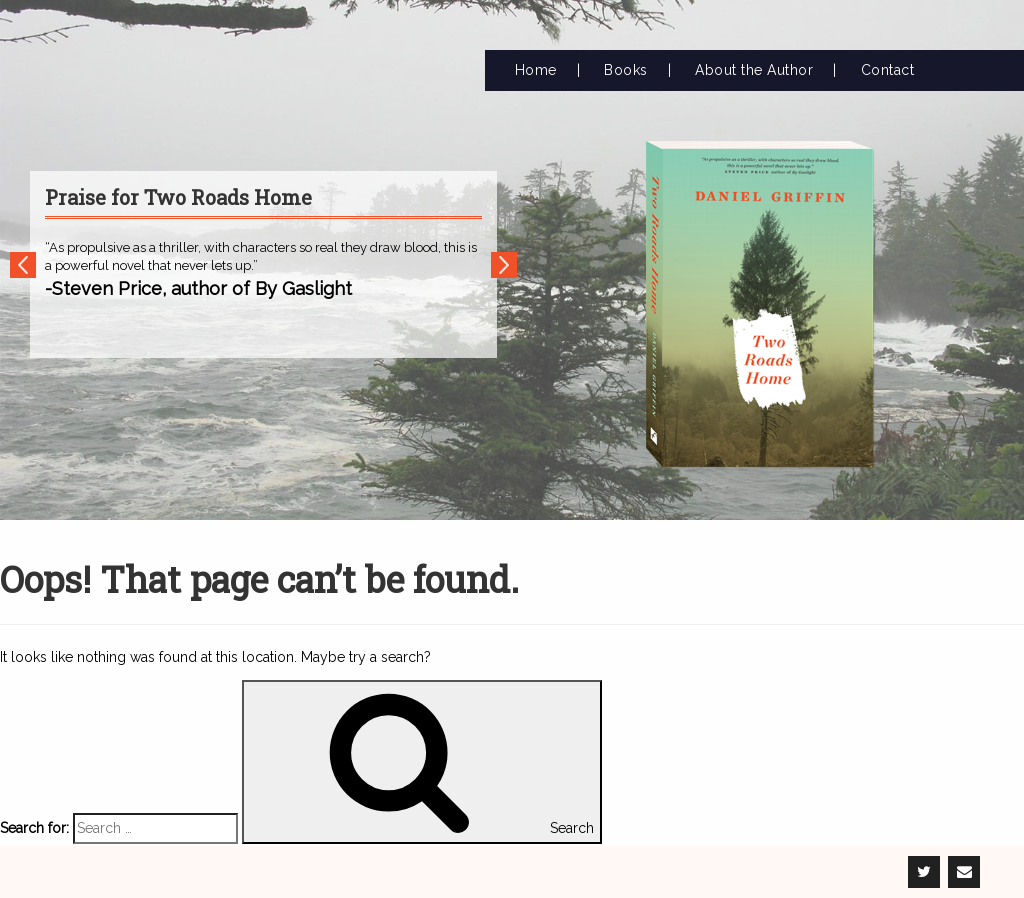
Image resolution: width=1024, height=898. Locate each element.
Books (626, 70)
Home (536, 70)
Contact (888, 70)
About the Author (754, 70)
